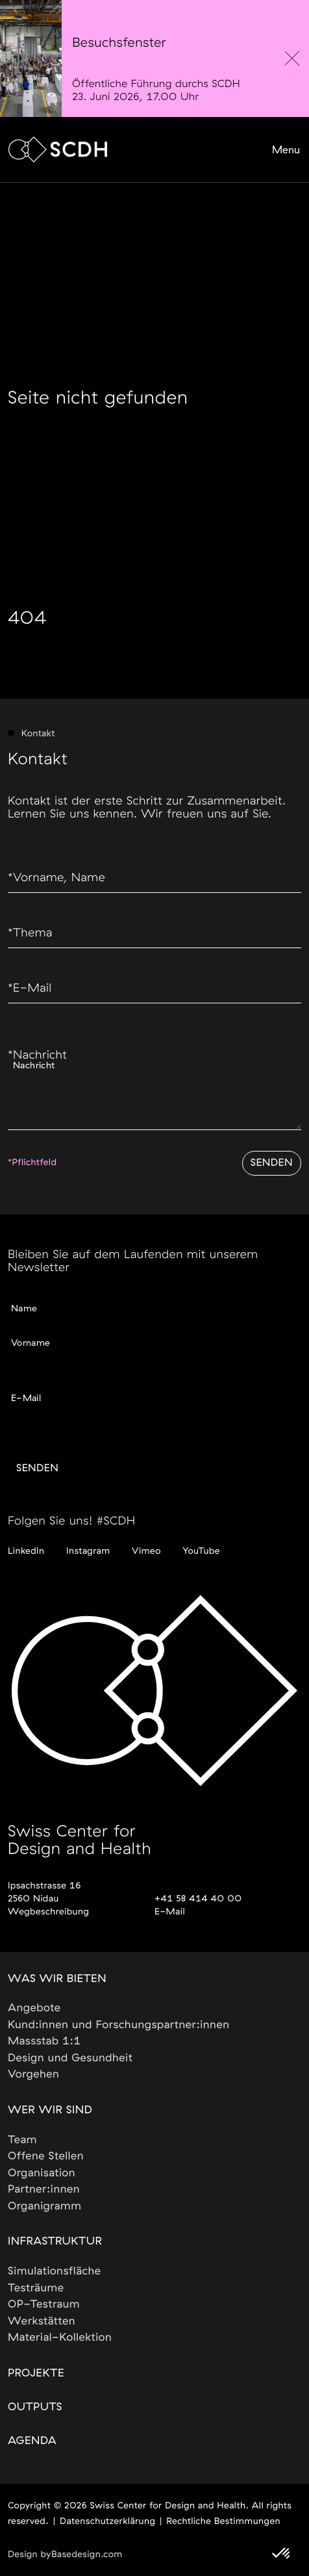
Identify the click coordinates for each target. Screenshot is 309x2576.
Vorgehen (34, 2074)
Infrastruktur (55, 2241)
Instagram (88, 1551)
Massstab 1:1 (44, 2041)
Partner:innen (44, 2189)
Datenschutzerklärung (107, 2521)
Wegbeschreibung (48, 1911)
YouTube (200, 1551)
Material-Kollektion (60, 2337)
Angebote (34, 2008)
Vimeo (146, 1551)
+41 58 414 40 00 (198, 1898)
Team (22, 2140)
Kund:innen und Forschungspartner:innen (119, 2025)
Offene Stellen (46, 2156)
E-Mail (30, 988)
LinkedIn (26, 1551)
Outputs (35, 2407)
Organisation (41, 2173)
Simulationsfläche (54, 2271)
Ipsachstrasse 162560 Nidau (44, 1892)
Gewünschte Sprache (55, 1414)
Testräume (36, 2288)
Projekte (36, 2373)
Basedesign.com (87, 2554)
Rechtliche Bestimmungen (223, 2521)
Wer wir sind (50, 2110)
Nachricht (37, 1055)
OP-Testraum (44, 2304)
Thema (30, 933)
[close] (292, 58)
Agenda (32, 2441)
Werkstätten (41, 2321)
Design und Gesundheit (70, 2058)
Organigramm (45, 2206)
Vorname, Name (56, 877)
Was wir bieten (57, 1979)
